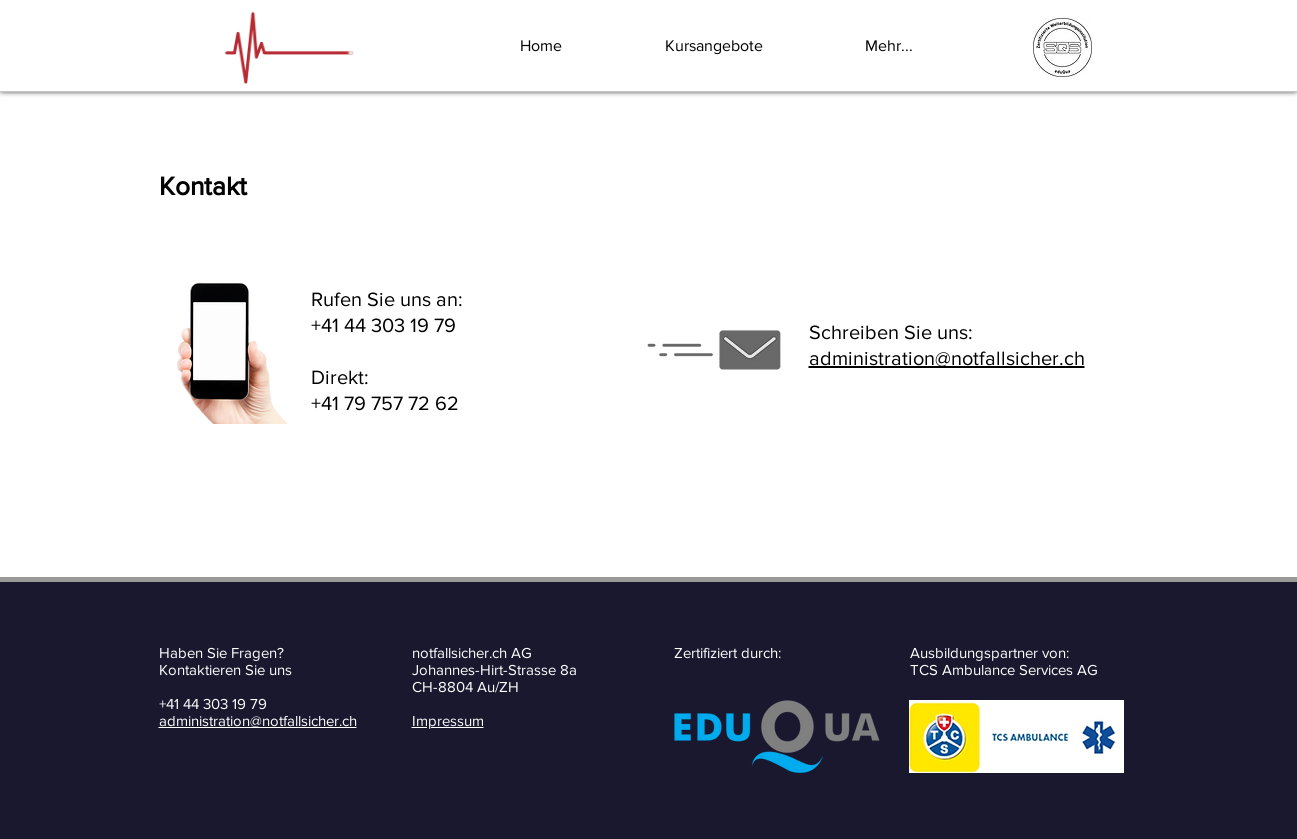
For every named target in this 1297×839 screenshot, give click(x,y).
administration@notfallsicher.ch (947, 358)
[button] (750, 46)
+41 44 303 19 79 (213, 703)
